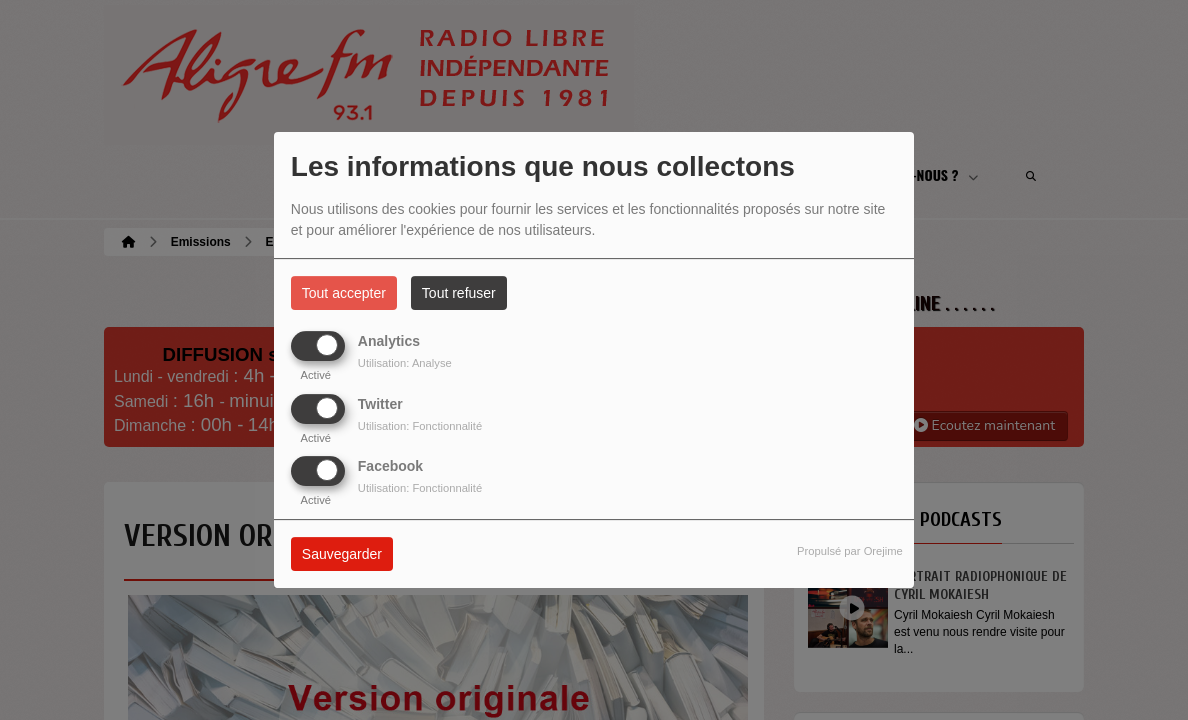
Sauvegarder (342, 554)
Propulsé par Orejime (850, 551)
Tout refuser (459, 293)
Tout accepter (344, 293)
